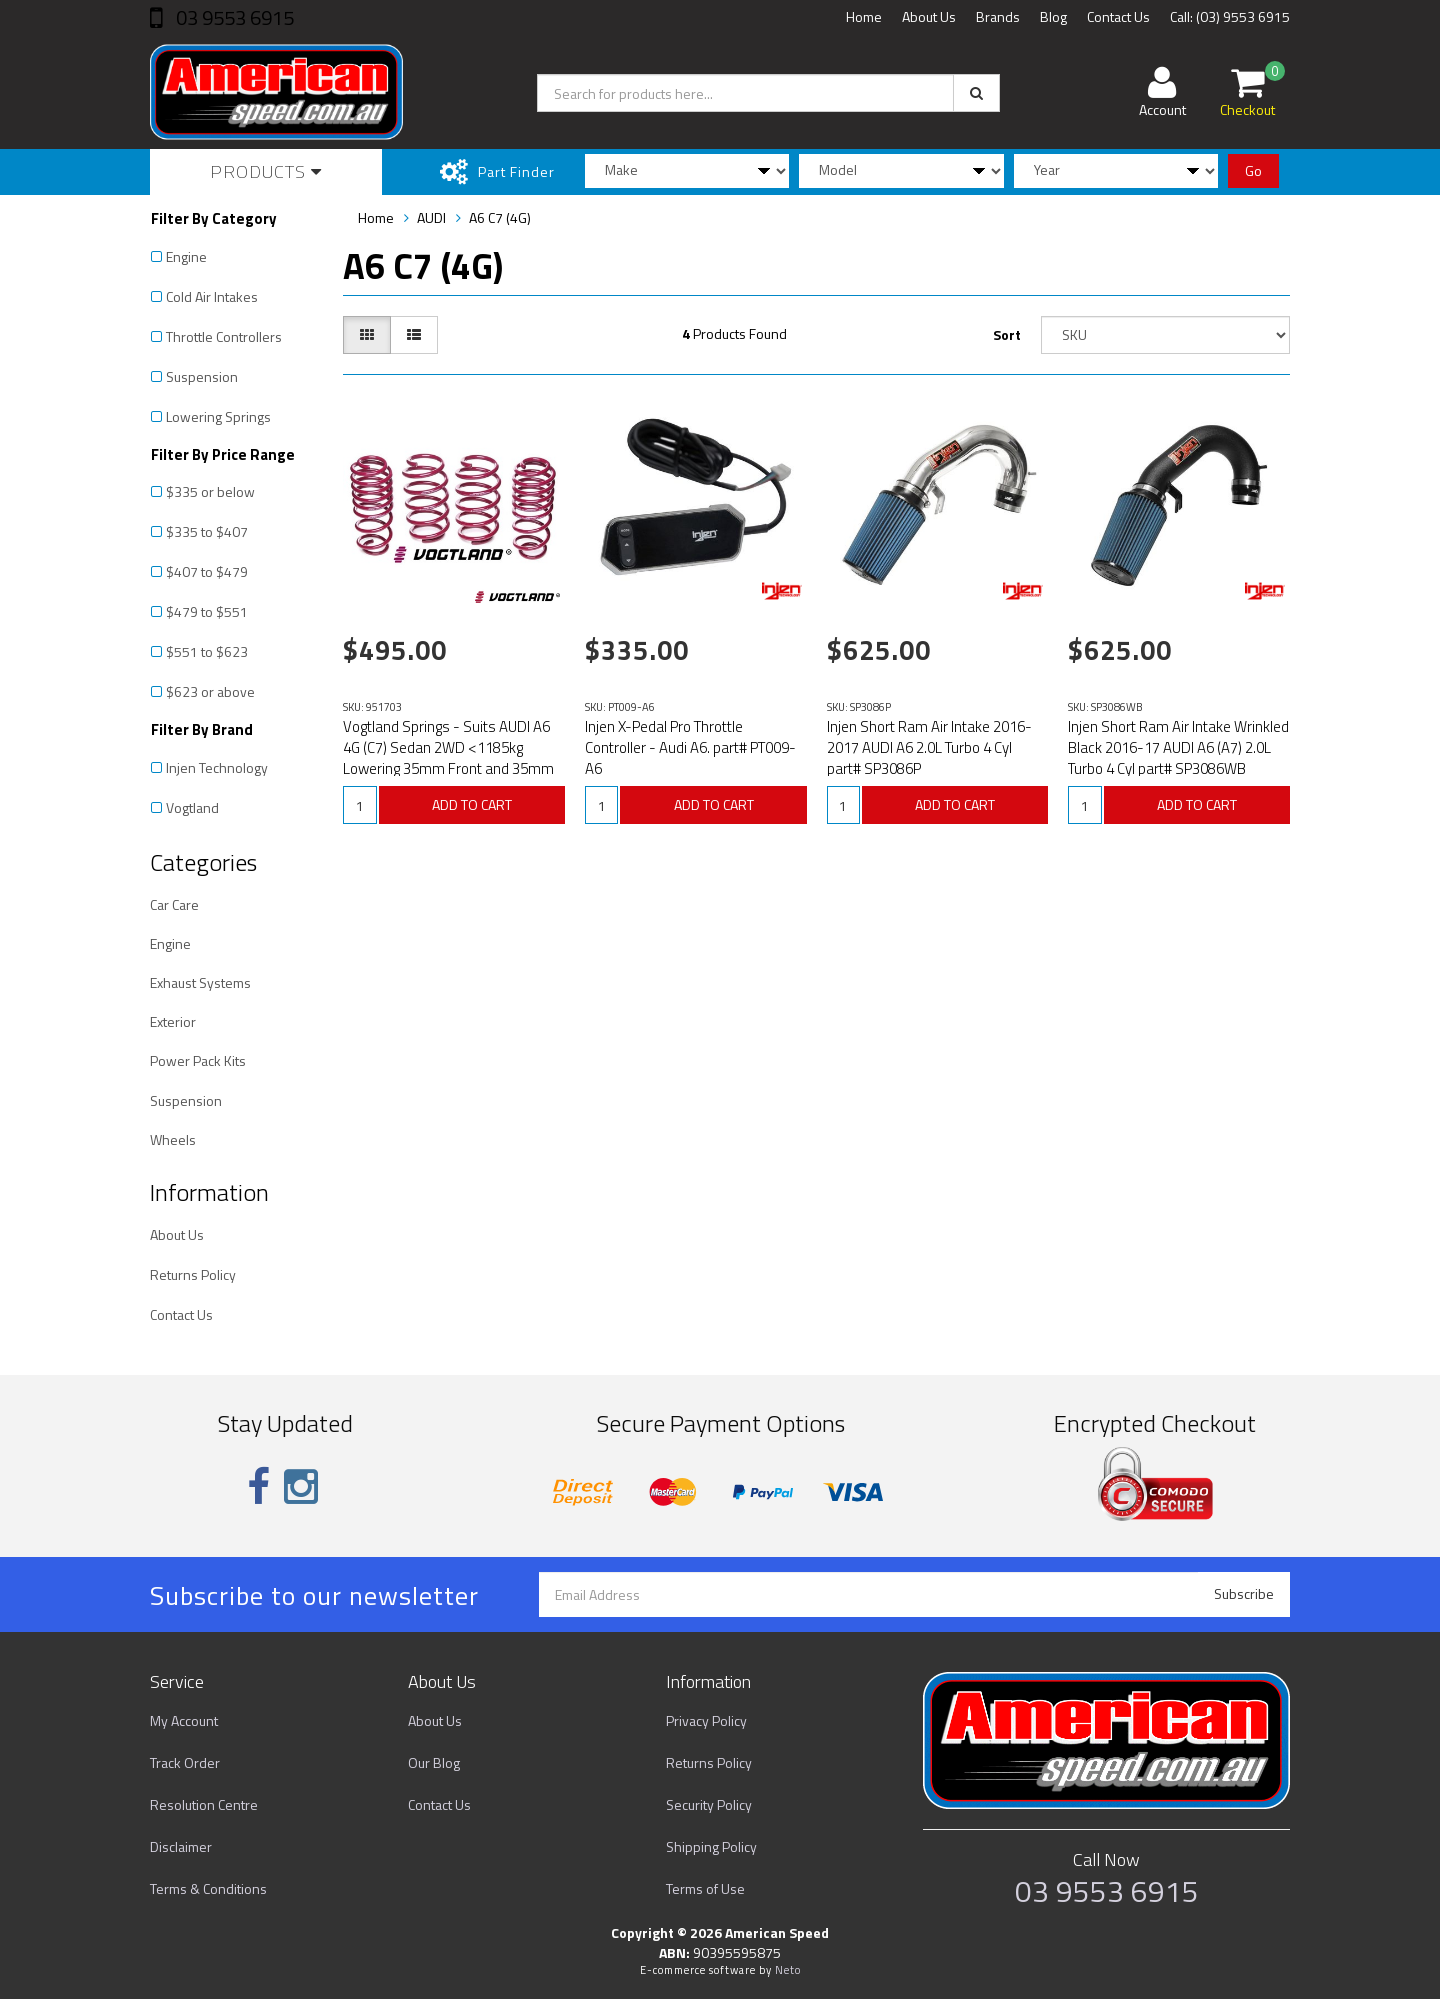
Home (864, 16)
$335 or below (210, 491)
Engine (186, 256)
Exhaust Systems (200, 982)
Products (266, 171)
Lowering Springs (218, 416)
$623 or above (210, 691)
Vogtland (192, 807)
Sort (1007, 334)
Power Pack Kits (198, 1060)
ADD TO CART (472, 804)
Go (1253, 170)
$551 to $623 (207, 651)
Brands (998, 16)
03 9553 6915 (233, 17)
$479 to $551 (207, 611)
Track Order (185, 1762)
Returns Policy (193, 1274)
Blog (1053, 16)
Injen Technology (217, 767)
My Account (184, 1720)
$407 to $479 (207, 571)
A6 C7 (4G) (500, 217)
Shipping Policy (711, 1846)
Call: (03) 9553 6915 (1230, 16)
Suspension (202, 376)
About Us (929, 16)
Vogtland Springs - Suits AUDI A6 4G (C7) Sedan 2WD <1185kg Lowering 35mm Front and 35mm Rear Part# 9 (448, 758)
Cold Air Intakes (212, 296)
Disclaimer (181, 1846)
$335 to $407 (207, 531)
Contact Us (1118, 16)
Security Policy (709, 1804)
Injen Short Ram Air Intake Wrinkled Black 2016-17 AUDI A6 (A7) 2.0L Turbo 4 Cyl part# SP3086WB (1178, 747)
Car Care (174, 904)
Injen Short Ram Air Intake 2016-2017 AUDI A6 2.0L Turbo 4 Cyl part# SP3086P (929, 747)
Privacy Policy (706, 1720)
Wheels (173, 1139)
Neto (788, 1970)
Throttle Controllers (224, 336)
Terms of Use (705, 1888)
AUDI (431, 217)
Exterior (173, 1021)
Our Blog (434, 1762)
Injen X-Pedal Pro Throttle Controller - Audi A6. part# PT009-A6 (690, 747)
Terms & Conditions (208, 1888)
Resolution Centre (204, 1804)
